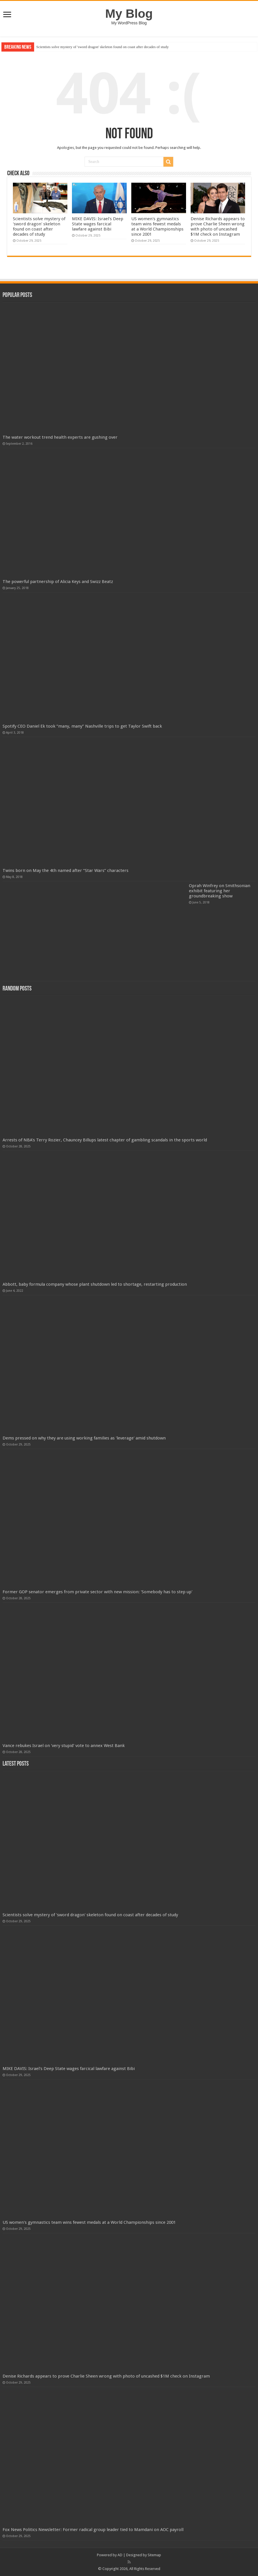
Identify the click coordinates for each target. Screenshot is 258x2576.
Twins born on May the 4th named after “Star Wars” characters (65, 870)
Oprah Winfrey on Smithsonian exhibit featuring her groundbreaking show (219, 891)
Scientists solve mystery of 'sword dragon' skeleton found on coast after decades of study (102, 47)
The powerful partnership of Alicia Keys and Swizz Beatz (58, 581)
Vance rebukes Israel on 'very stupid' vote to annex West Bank (64, 1745)
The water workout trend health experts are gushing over (60, 437)
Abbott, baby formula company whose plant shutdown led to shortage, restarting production (95, 1284)
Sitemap (154, 2555)
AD (120, 2555)
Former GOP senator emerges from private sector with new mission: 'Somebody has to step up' (97, 1591)
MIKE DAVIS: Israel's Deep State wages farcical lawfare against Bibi (97, 224)
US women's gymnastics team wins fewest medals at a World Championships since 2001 (157, 226)
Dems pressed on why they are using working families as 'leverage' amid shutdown (84, 1438)
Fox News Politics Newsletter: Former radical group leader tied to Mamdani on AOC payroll (93, 2529)
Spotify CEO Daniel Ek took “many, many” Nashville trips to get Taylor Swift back (82, 726)
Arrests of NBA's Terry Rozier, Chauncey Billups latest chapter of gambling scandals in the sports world (105, 1140)
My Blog (129, 13)
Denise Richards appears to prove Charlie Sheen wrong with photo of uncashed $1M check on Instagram (218, 226)
